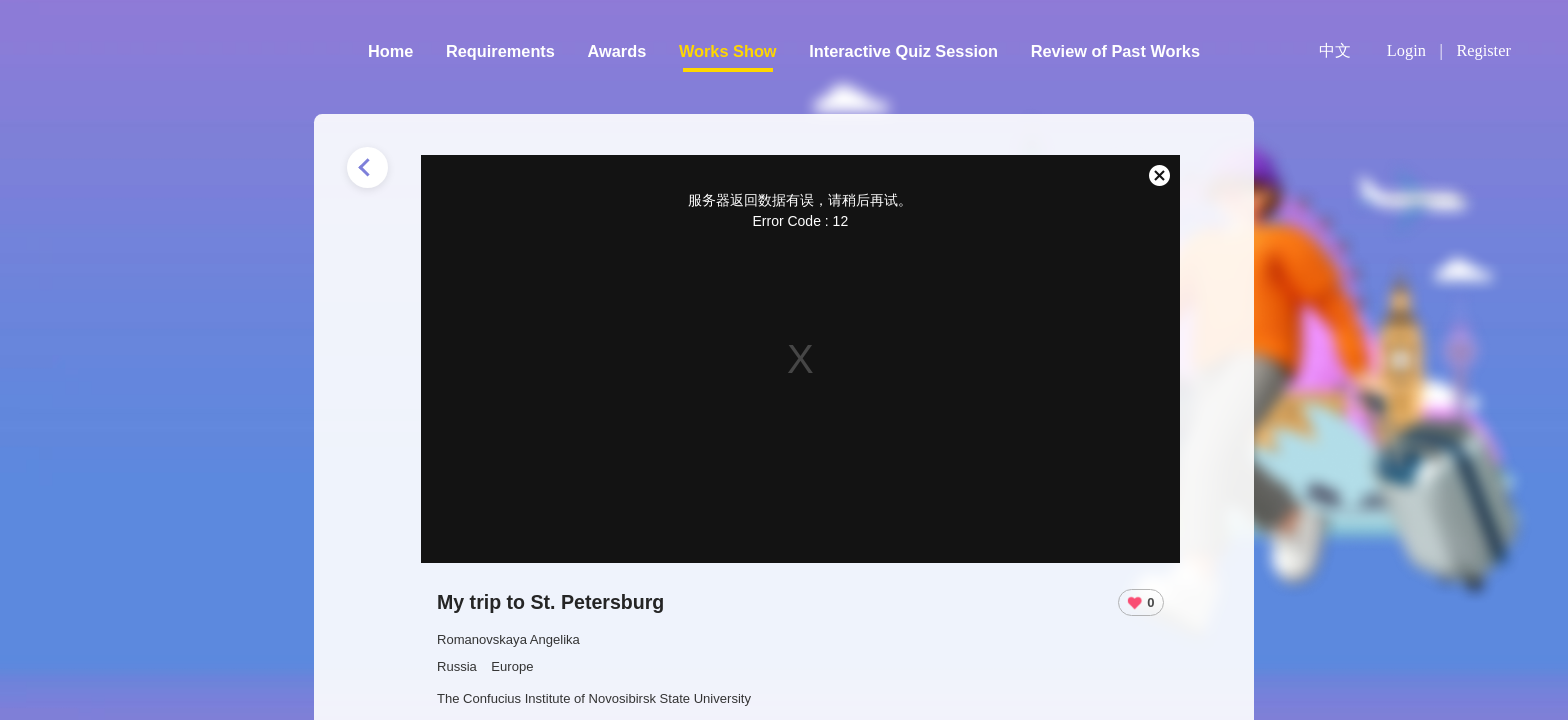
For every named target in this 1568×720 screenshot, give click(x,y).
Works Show (728, 51)
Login (1406, 50)
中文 (1335, 51)
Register (1483, 50)
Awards (617, 51)
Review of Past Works (1115, 51)
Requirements (500, 51)
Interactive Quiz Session (903, 51)
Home (390, 51)
